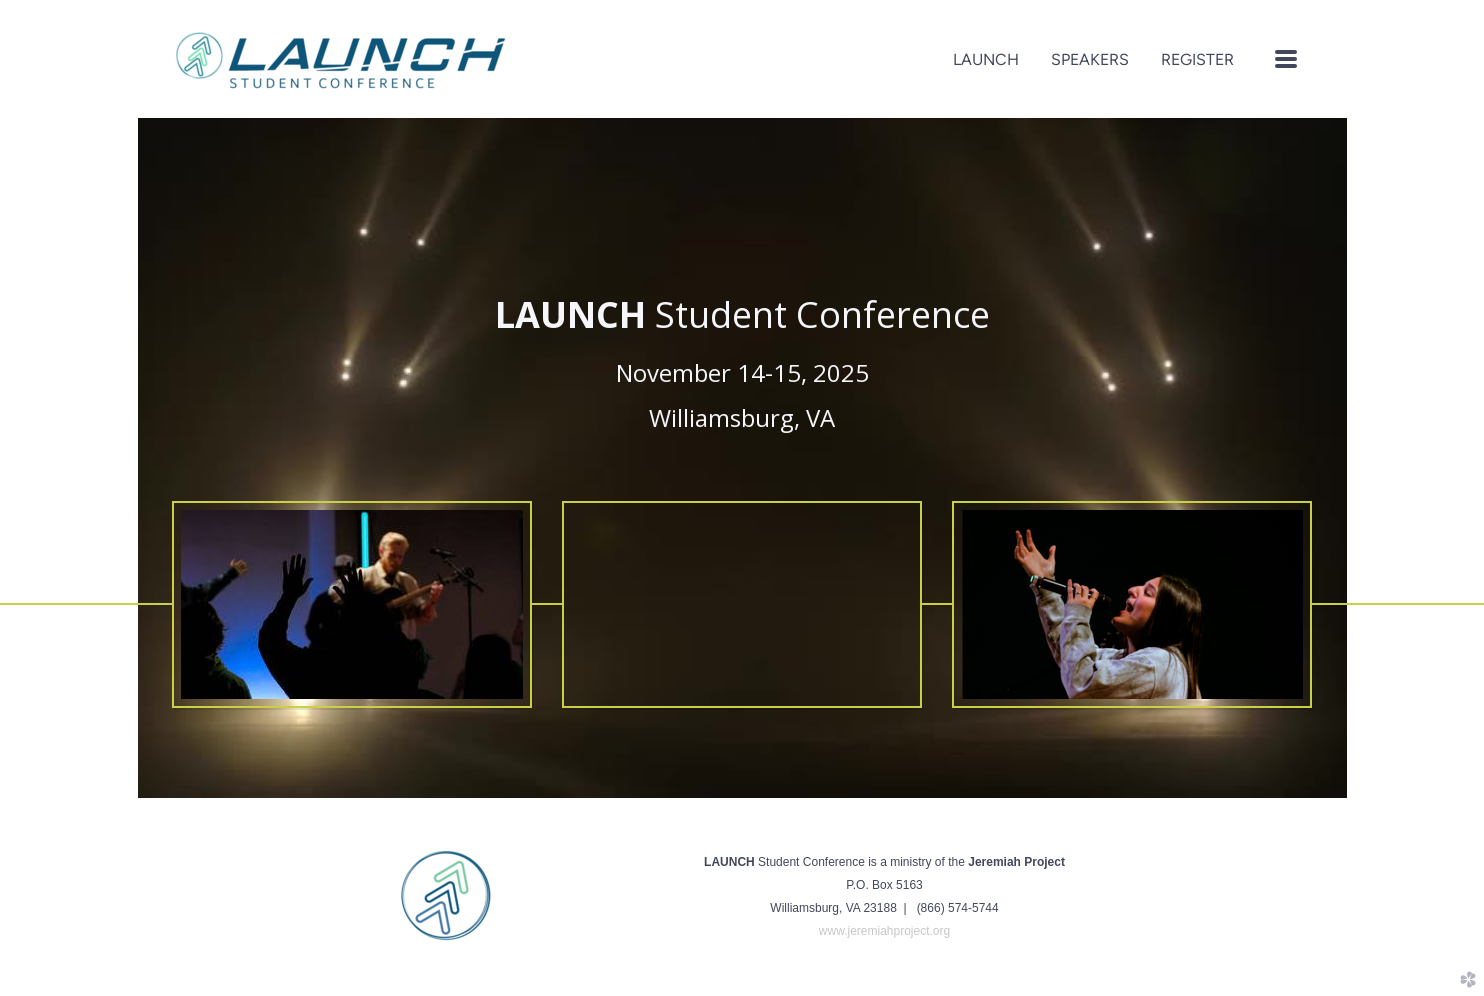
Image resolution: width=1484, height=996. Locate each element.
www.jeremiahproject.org (884, 931)
